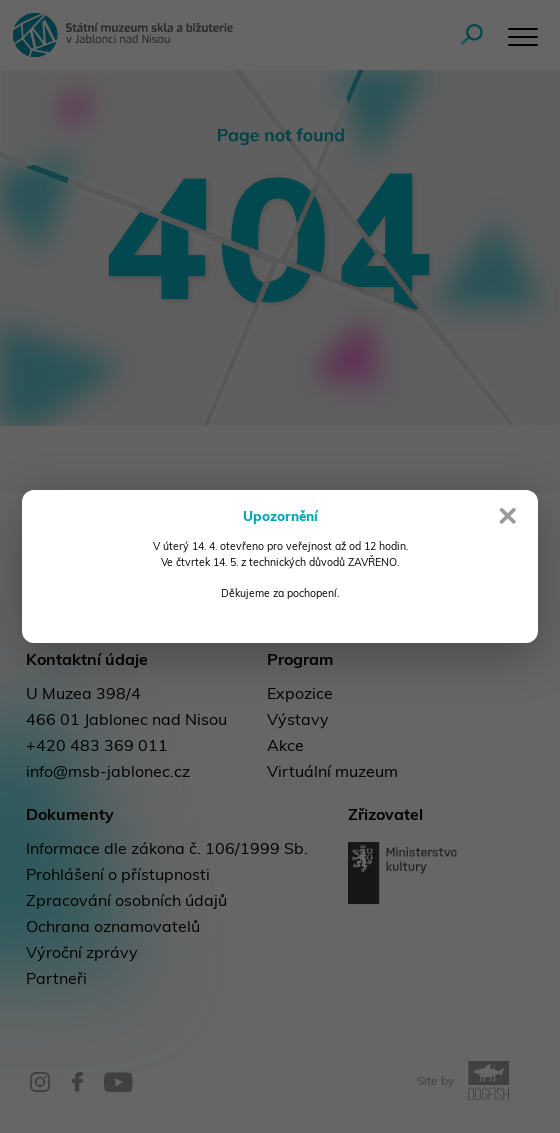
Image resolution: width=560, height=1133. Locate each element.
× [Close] (508, 519)
